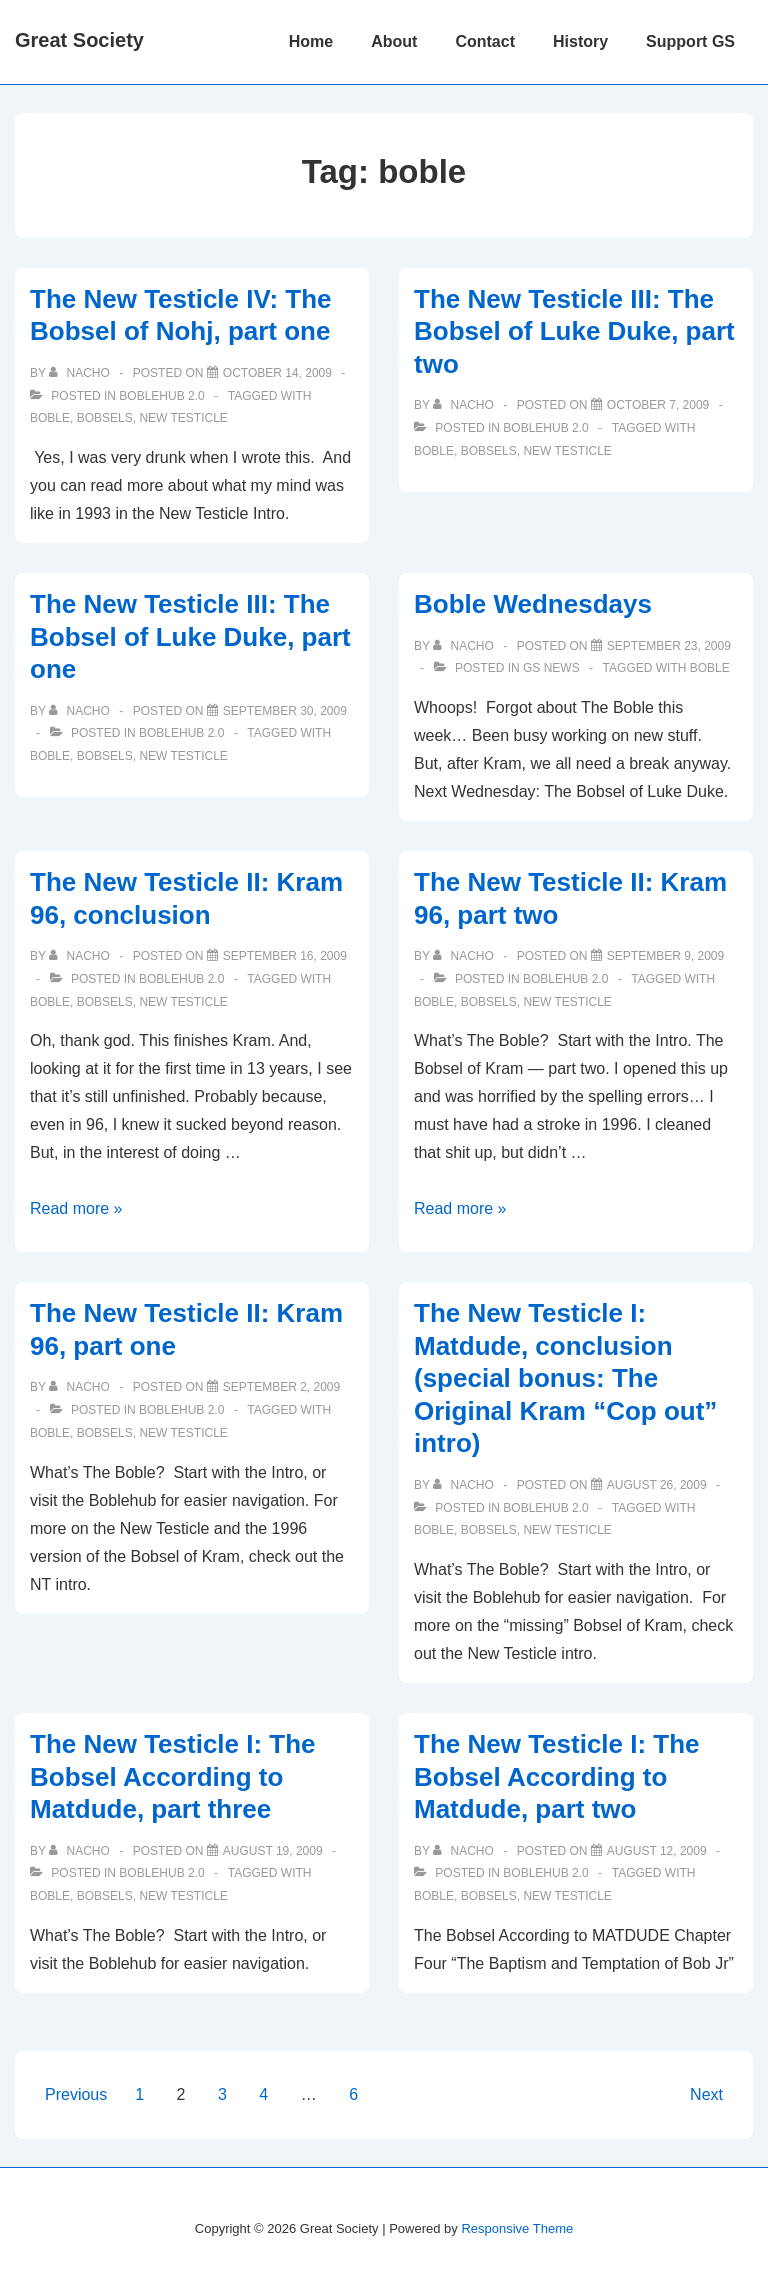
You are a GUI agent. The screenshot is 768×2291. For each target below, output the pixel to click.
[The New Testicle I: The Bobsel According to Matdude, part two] (657, 1851)
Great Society (79, 40)
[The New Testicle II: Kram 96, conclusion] (285, 956)
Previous (76, 2094)
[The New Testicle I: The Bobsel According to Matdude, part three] (273, 1851)
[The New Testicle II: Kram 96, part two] (665, 956)
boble (50, 418)
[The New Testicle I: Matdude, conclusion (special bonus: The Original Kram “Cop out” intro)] (657, 1485)
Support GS (690, 41)
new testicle (183, 418)
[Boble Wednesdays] (669, 646)
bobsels (105, 418)
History (580, 41)
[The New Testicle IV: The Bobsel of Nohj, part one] (277, 373)
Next (706, 2094)
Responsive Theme (517, 2228)
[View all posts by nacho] (81, 373)
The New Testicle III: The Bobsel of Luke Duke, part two (574, 331)
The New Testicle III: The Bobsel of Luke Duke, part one (190, 636)
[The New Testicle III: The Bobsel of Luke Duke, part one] (285, 711)
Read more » (76, 1208)
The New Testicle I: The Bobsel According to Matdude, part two (557, 1776)
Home (311, 41)
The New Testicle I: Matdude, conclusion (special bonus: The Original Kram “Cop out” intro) (565, 1378)
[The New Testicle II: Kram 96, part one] (281, 1387)
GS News (551, 668)
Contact (485, 41)
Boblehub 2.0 (161, 396)
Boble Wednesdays (533, 604)
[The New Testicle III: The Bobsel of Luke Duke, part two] (658, 405)
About (394, 41)
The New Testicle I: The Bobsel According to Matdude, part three (173, 1776)
